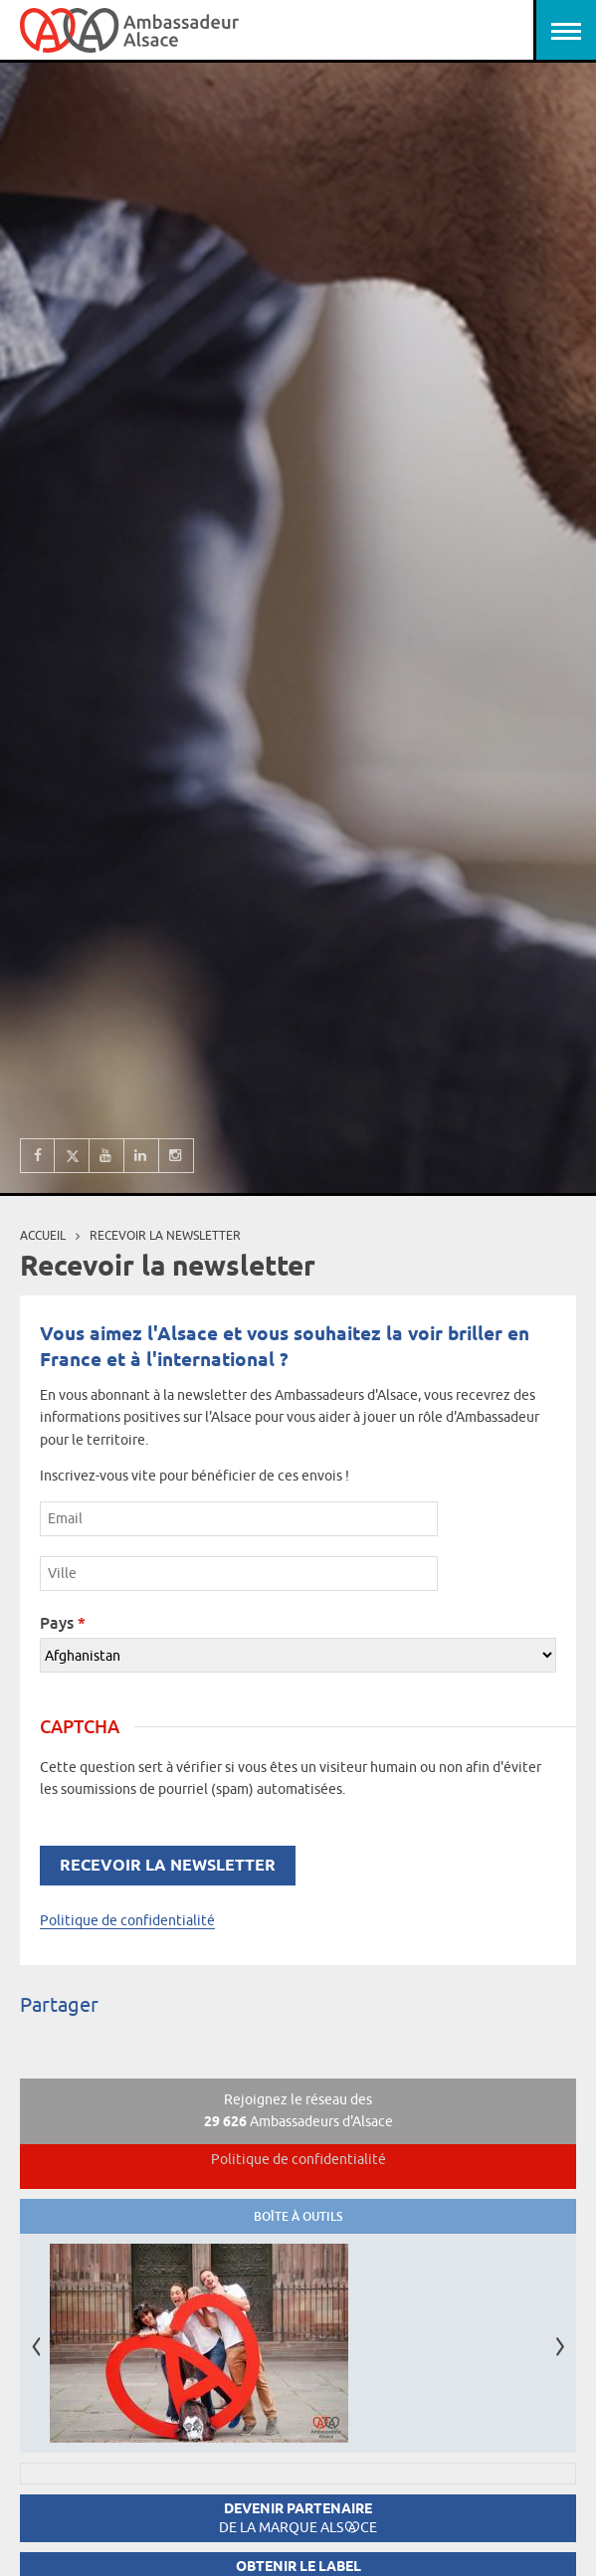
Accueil (43, 1235)
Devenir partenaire (298, 2517)
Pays (63, 1623)
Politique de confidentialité (127, 1920)
